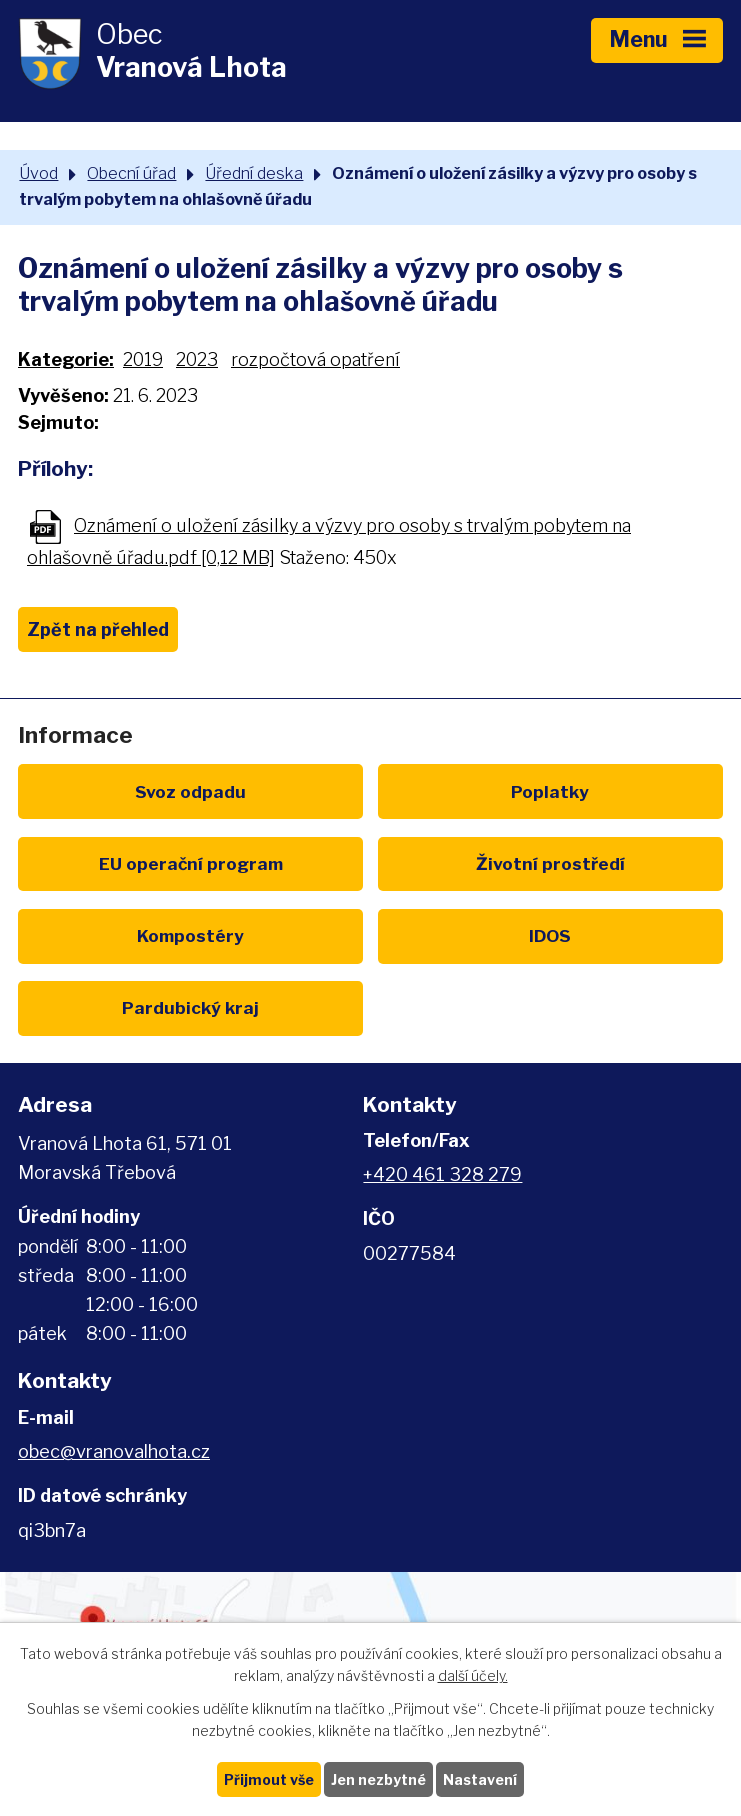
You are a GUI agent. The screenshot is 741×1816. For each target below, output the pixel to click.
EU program (191, 863)
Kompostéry (190, 935)
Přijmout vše (269, 1779)
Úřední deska (254, 173)
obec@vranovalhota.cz (114, 1451)
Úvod (38, 173)
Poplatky (550, 791)
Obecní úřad (131, 173)
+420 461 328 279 (442, 1174)
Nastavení (480, 1779)
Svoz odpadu (190, 791)
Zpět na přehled (98, 629)
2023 (197, 359)
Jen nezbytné (378, 1779)
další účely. (473, 1676)
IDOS (550, 935)
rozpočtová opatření (315, 359)
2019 (143, 359)
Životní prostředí (550, 863)
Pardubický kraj (190, 1007)
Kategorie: (66, 359)
